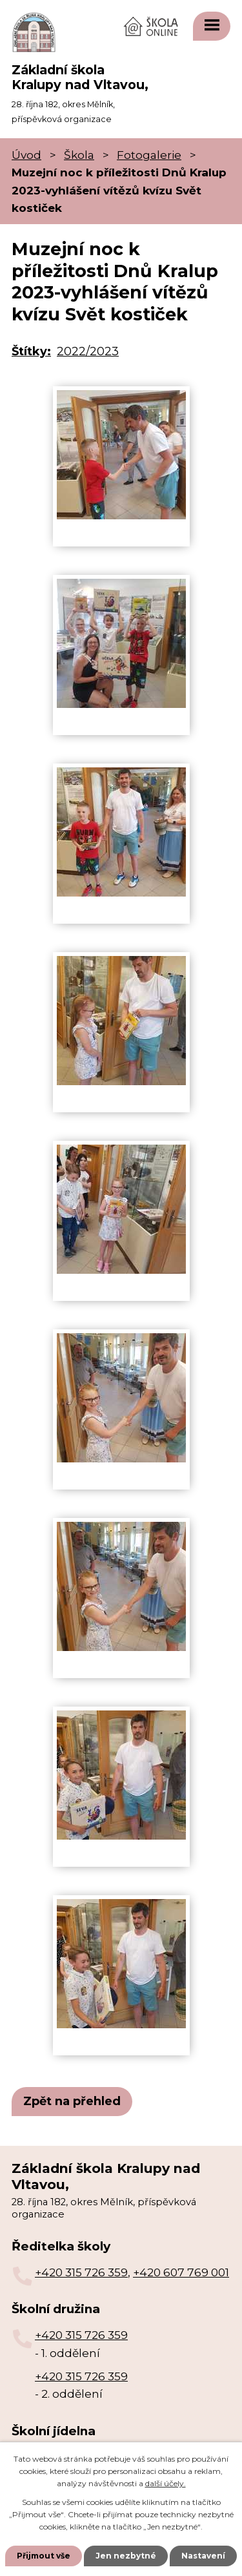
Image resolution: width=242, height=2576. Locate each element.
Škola (79, 154)
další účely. (165, 2483)
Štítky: (31, 351)
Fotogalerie (149, 154)
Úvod (26, 154)
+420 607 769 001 (181, 2272)
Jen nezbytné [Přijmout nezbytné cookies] (126, 2555)
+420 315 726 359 (81, 2272)
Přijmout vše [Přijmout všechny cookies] (43, 2555)
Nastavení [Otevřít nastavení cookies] (203, 2555)
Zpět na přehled (72, 2101)
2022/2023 (88, 351)
